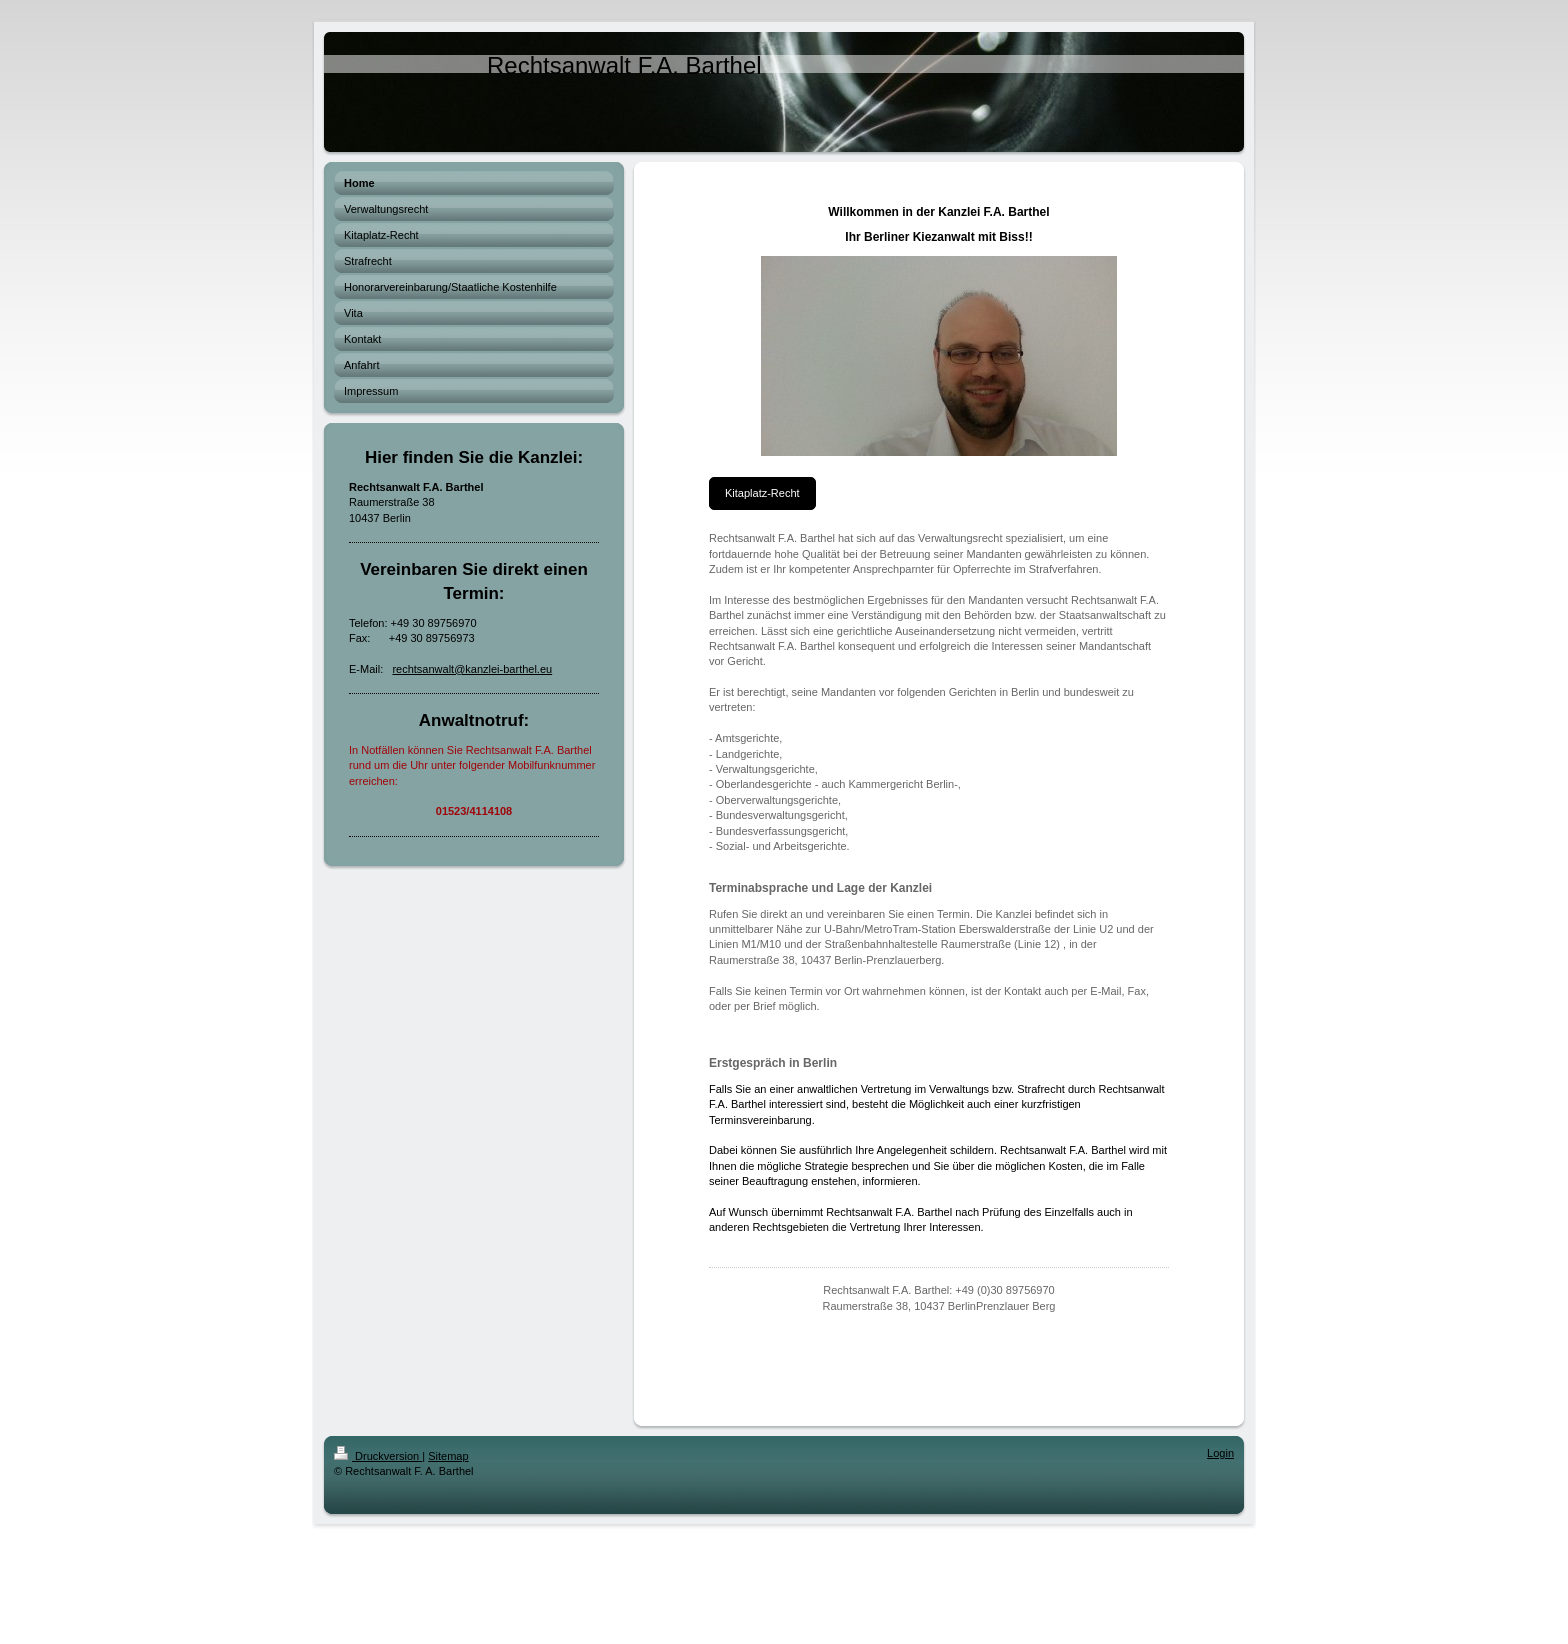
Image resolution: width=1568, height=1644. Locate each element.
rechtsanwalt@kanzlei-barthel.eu (472, 669)
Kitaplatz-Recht (762, 493)
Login (1220, 1453)
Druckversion (378, 1456)
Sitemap (448, 1456)
